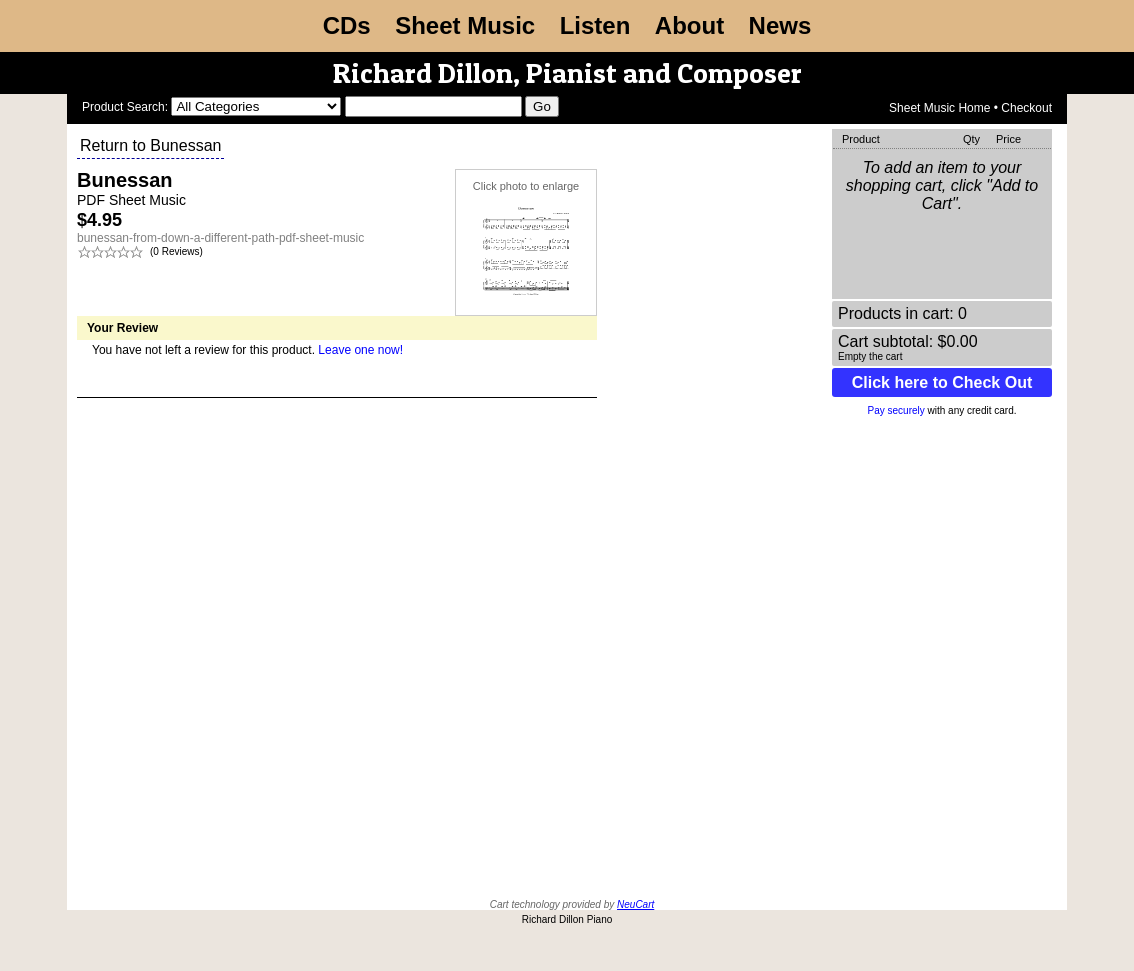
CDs (347, 25)
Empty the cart (870, 356)
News (780, 25)
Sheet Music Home (939, 108)
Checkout (1026, 108)
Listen (595, 25)
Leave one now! (360, 350)
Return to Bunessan (150, 145)
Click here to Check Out (942, 382)
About (689, 25)
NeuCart (635, 904)
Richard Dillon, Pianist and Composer (567, 73)
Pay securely (896, 410)
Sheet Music (465, 25)
